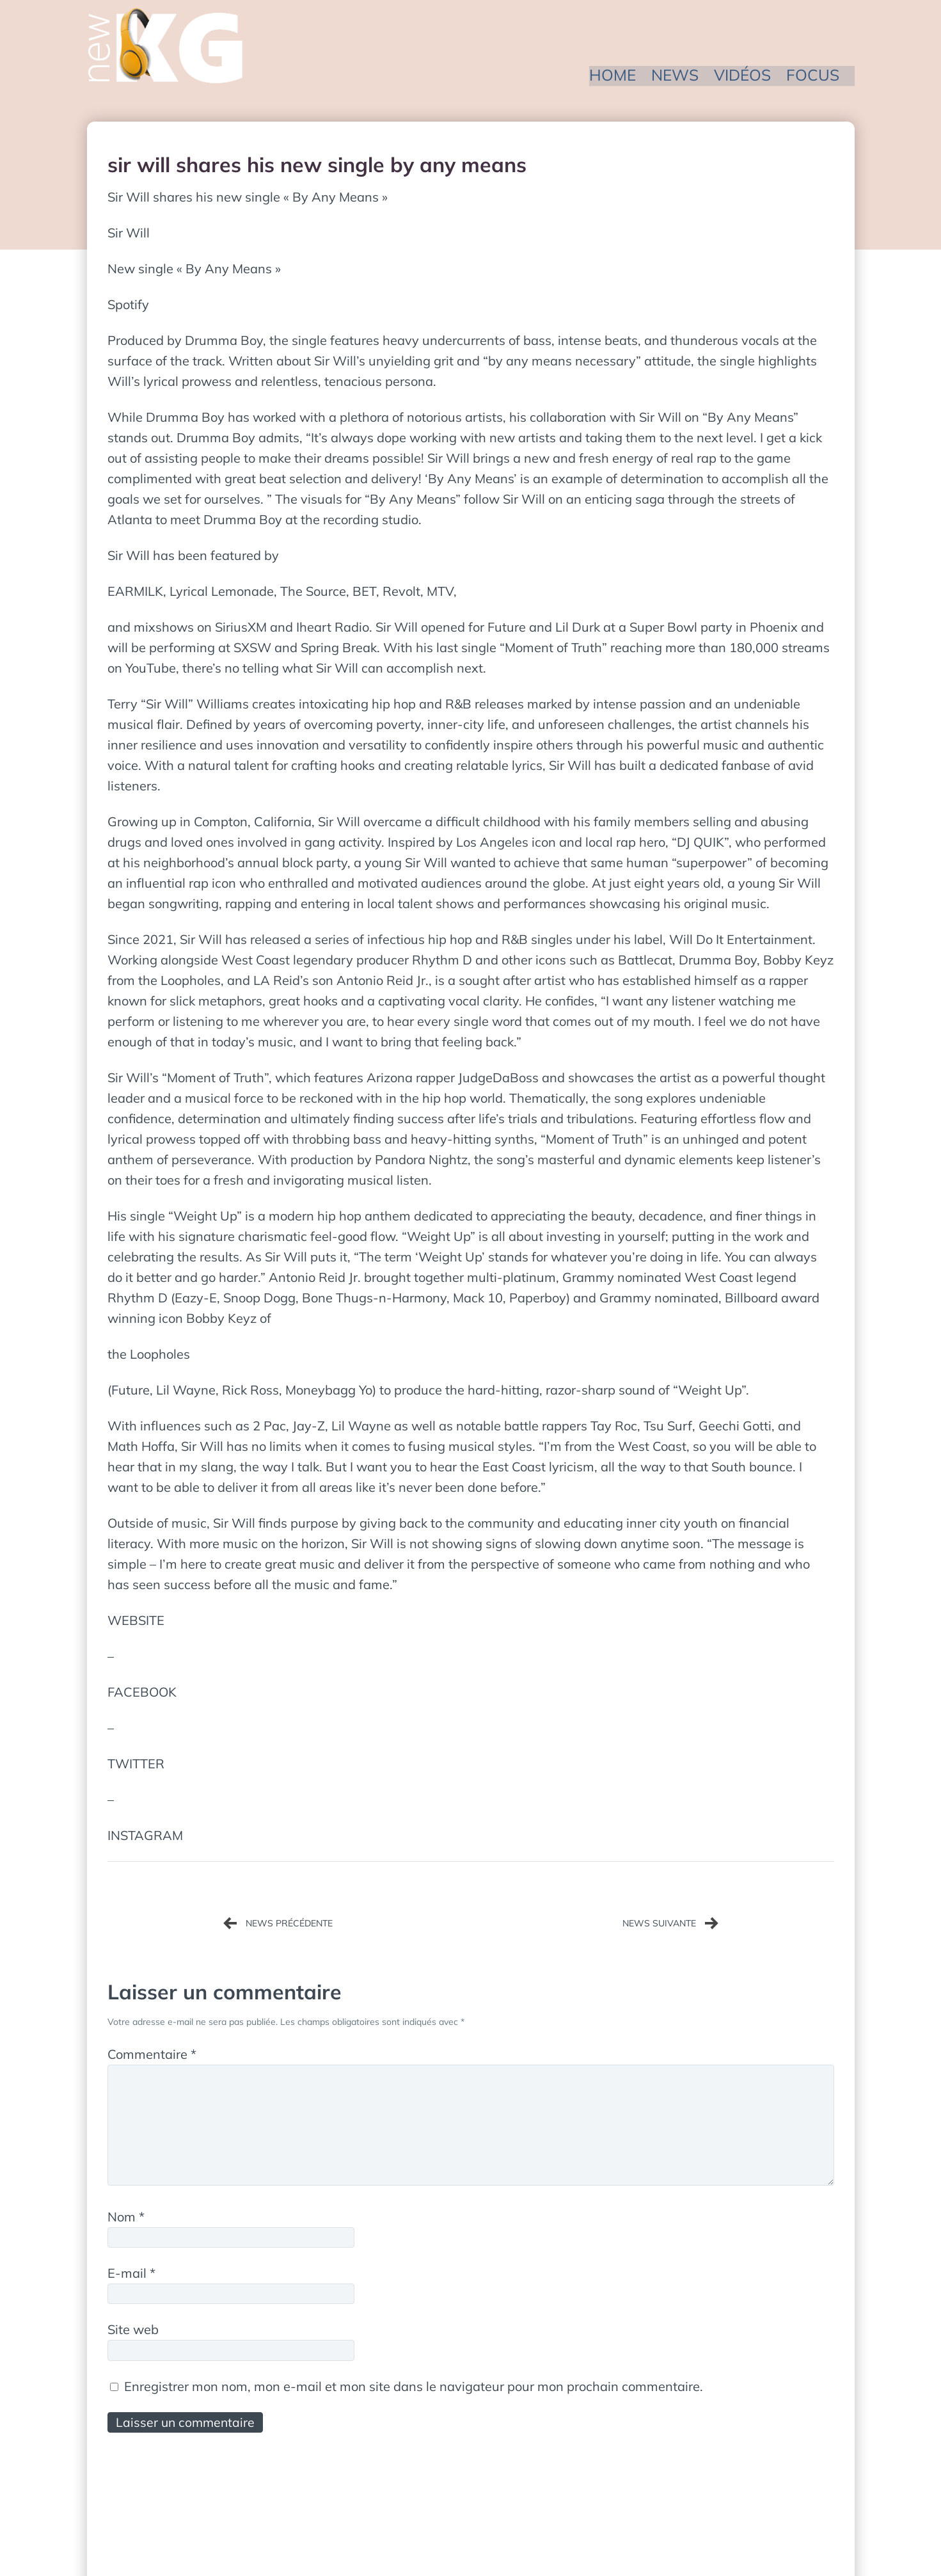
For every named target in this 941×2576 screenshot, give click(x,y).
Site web (133, 2334)
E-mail (131, 2277)
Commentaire (151, 2054)
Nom (126, 2220)
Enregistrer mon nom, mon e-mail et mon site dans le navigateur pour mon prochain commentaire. (413, 2391)
